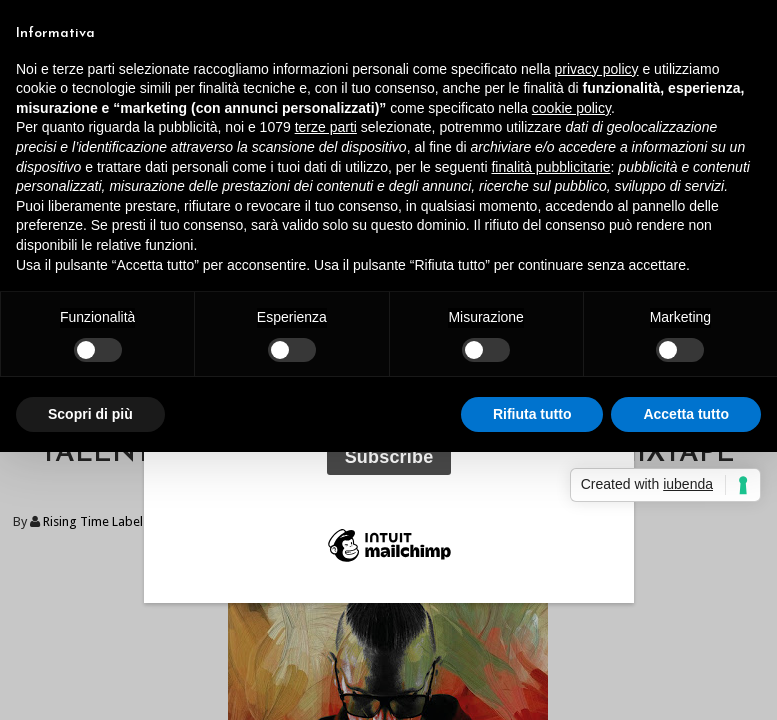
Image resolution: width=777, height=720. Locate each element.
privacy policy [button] (597, 69)
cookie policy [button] (571, 108)
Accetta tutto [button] (686, 414)
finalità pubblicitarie (550, 167)
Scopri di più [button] (90, 414)
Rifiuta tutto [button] (532, 414)
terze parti (326, 127)
